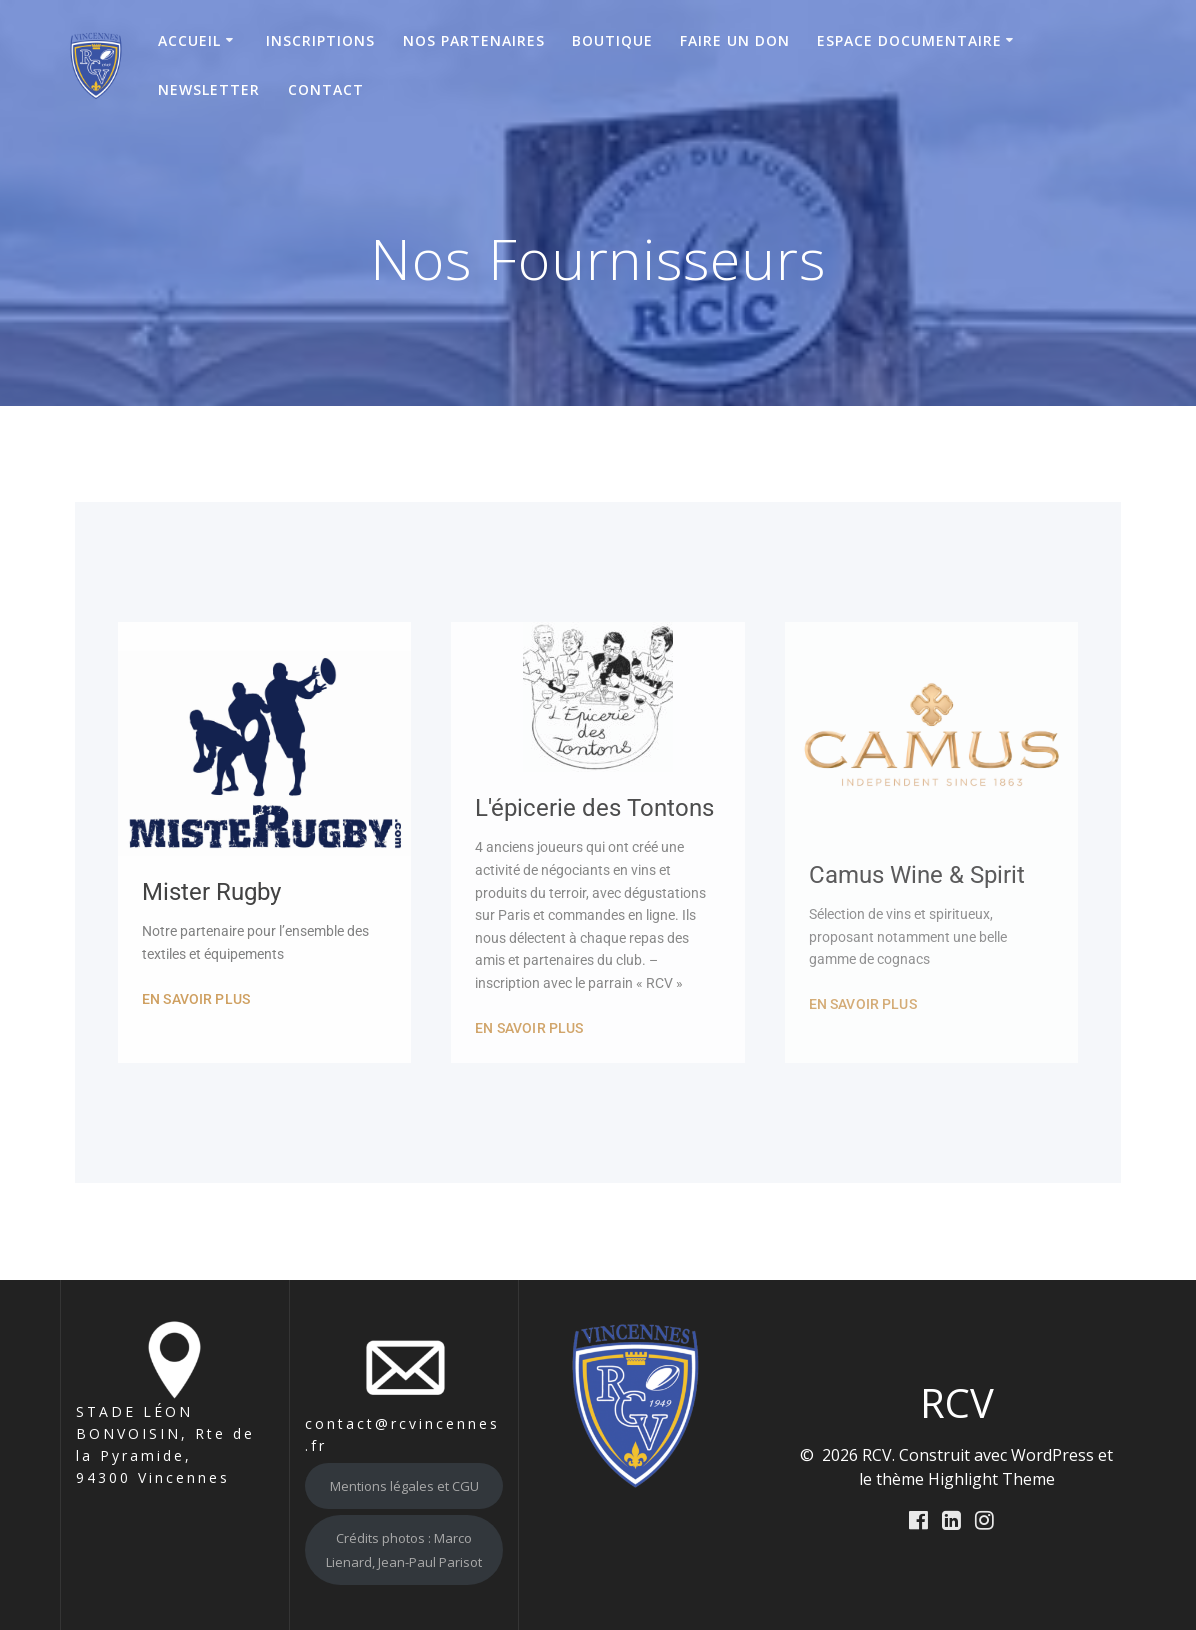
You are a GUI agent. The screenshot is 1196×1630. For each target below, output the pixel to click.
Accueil (189, 40)
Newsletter (209, 89)
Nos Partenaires (474, 40)
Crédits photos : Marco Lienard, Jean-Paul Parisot (404, 1550)
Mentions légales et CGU (404, 1486)
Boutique (612, 40)
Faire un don (735, 40)
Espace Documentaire (909, 40)
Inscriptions (320, 40)
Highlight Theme (991, 1479)
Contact (326, 89)
